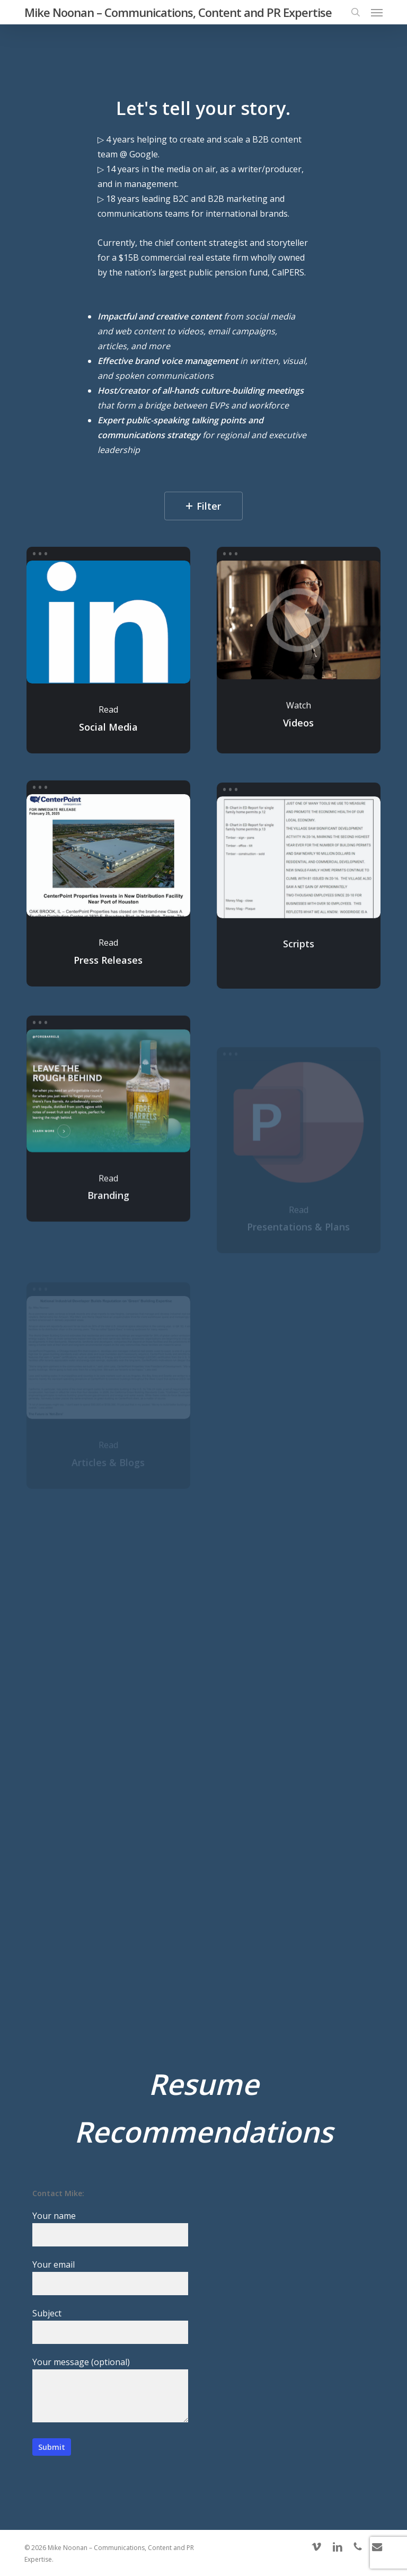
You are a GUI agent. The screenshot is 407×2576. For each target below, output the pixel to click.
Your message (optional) (110, 2391)
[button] (377, 12)
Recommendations (203, 2131)
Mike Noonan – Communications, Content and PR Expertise (178, 12)
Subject (110, 2325)
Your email (110, 2277)
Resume (203, 2083)
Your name (110, 2228)
